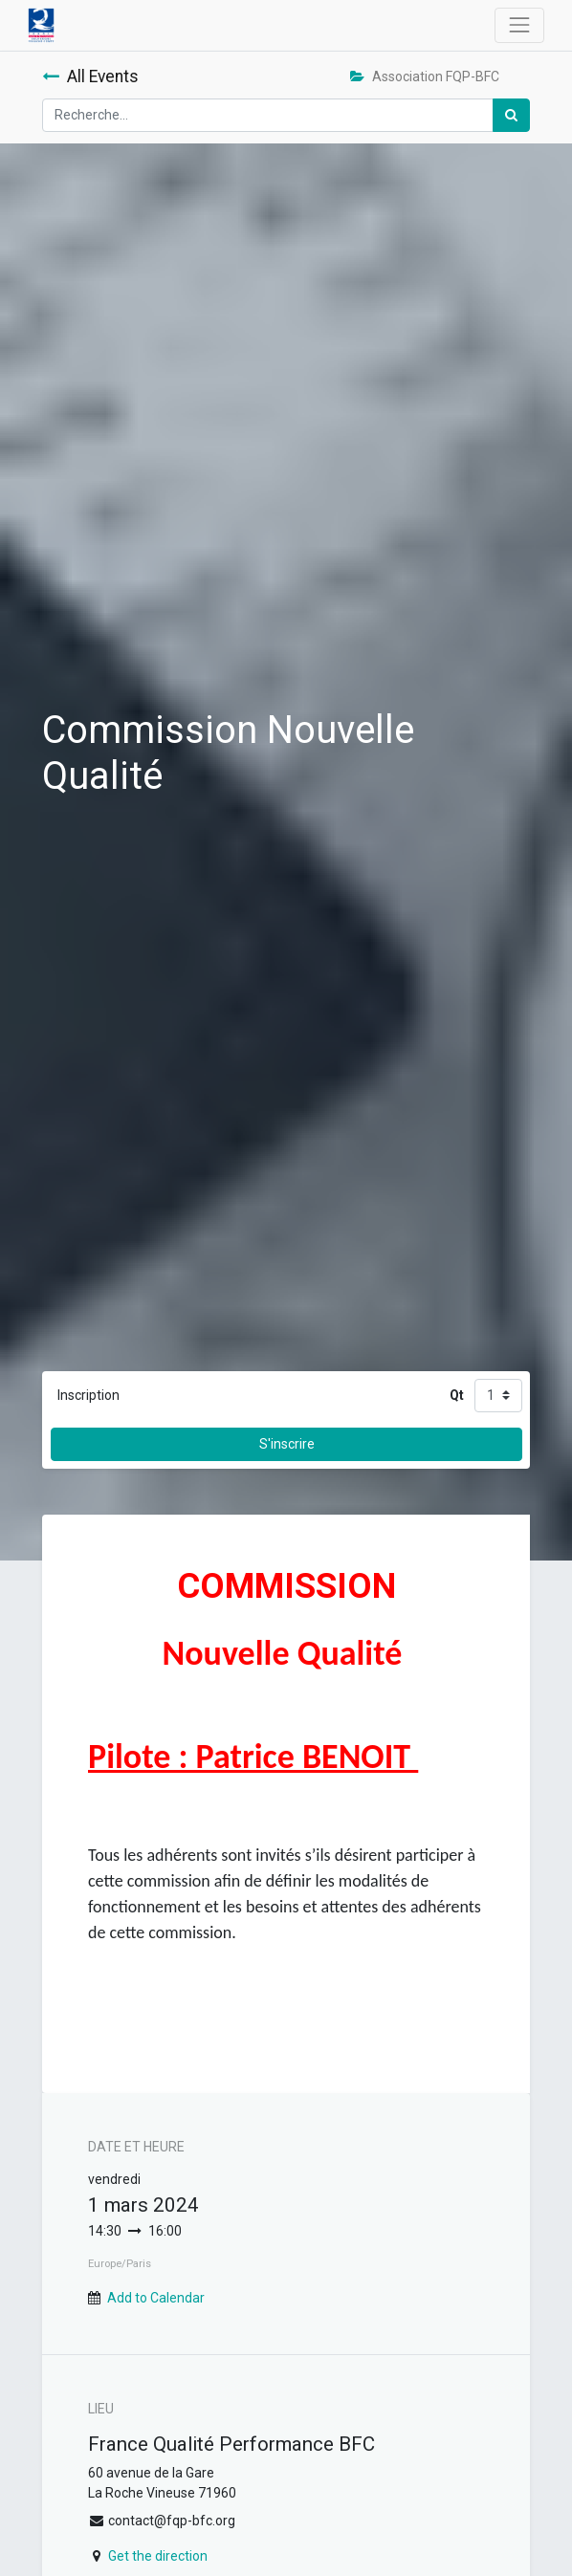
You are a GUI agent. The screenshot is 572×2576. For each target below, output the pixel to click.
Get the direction (158, 2556)
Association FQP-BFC (424, 76)
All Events (90, 76)
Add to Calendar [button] (156, 2297)
